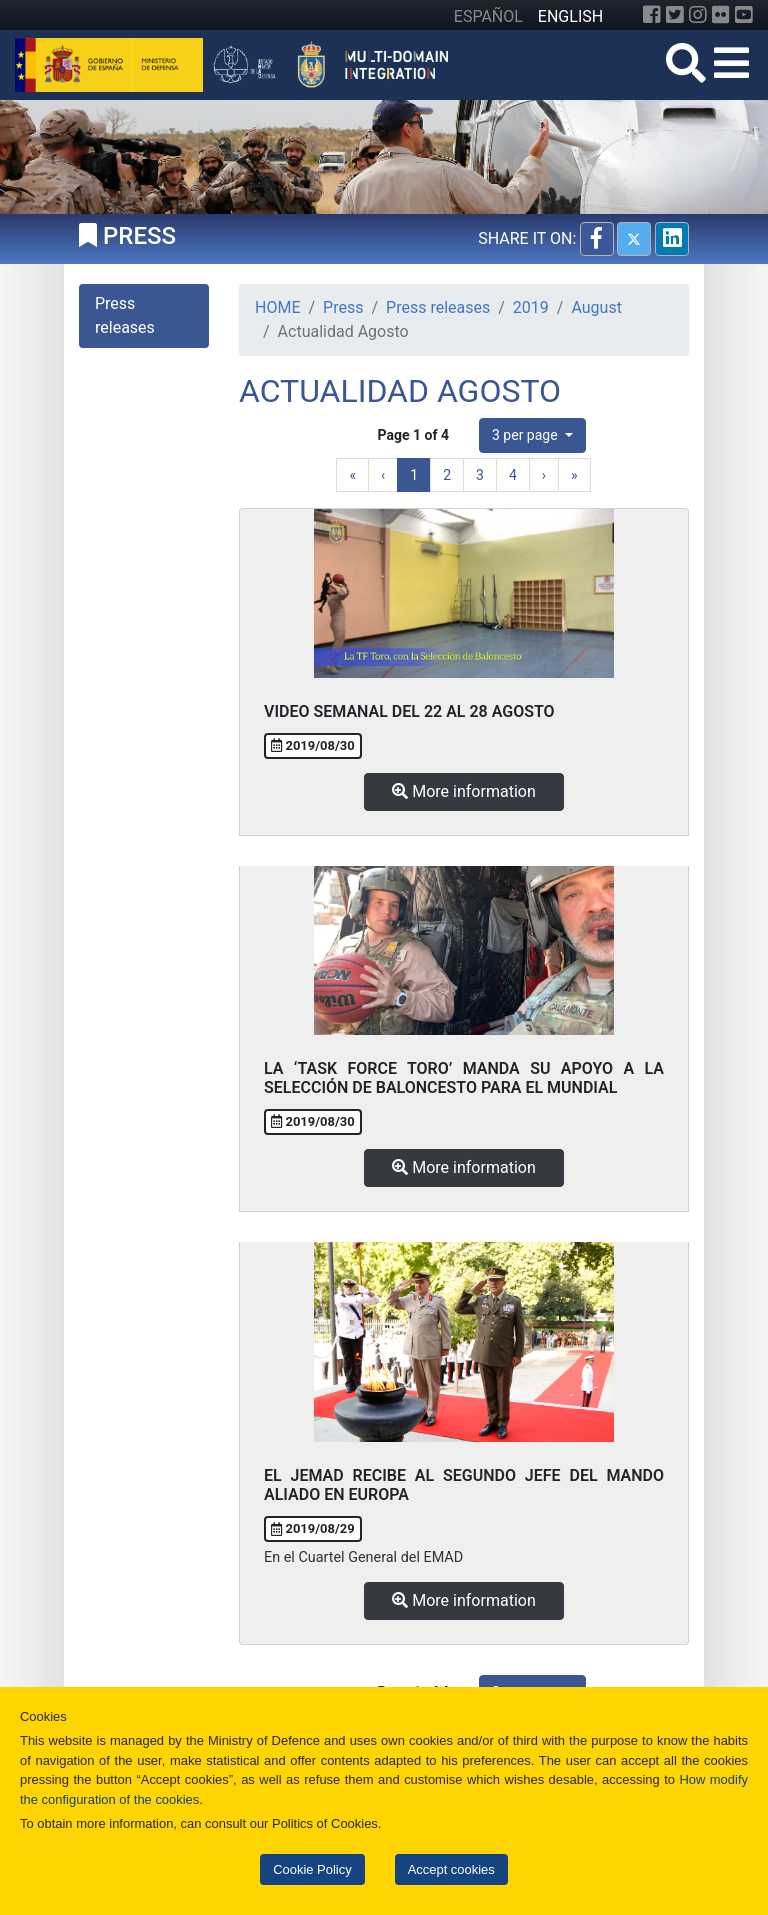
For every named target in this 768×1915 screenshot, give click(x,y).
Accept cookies (451, 1869)
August (596, 307)
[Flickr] (721, 15)
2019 (531, 307)
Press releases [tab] (125, 315)
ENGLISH (570, 16)
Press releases (438, 307)
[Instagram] (698, 15)
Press (343, 307)
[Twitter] (675, 15)
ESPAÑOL (488, 16)
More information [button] (463, 791)
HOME (277, 307)
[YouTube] (744, 15)
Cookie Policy (312, 1869)
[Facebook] (652, 15)
